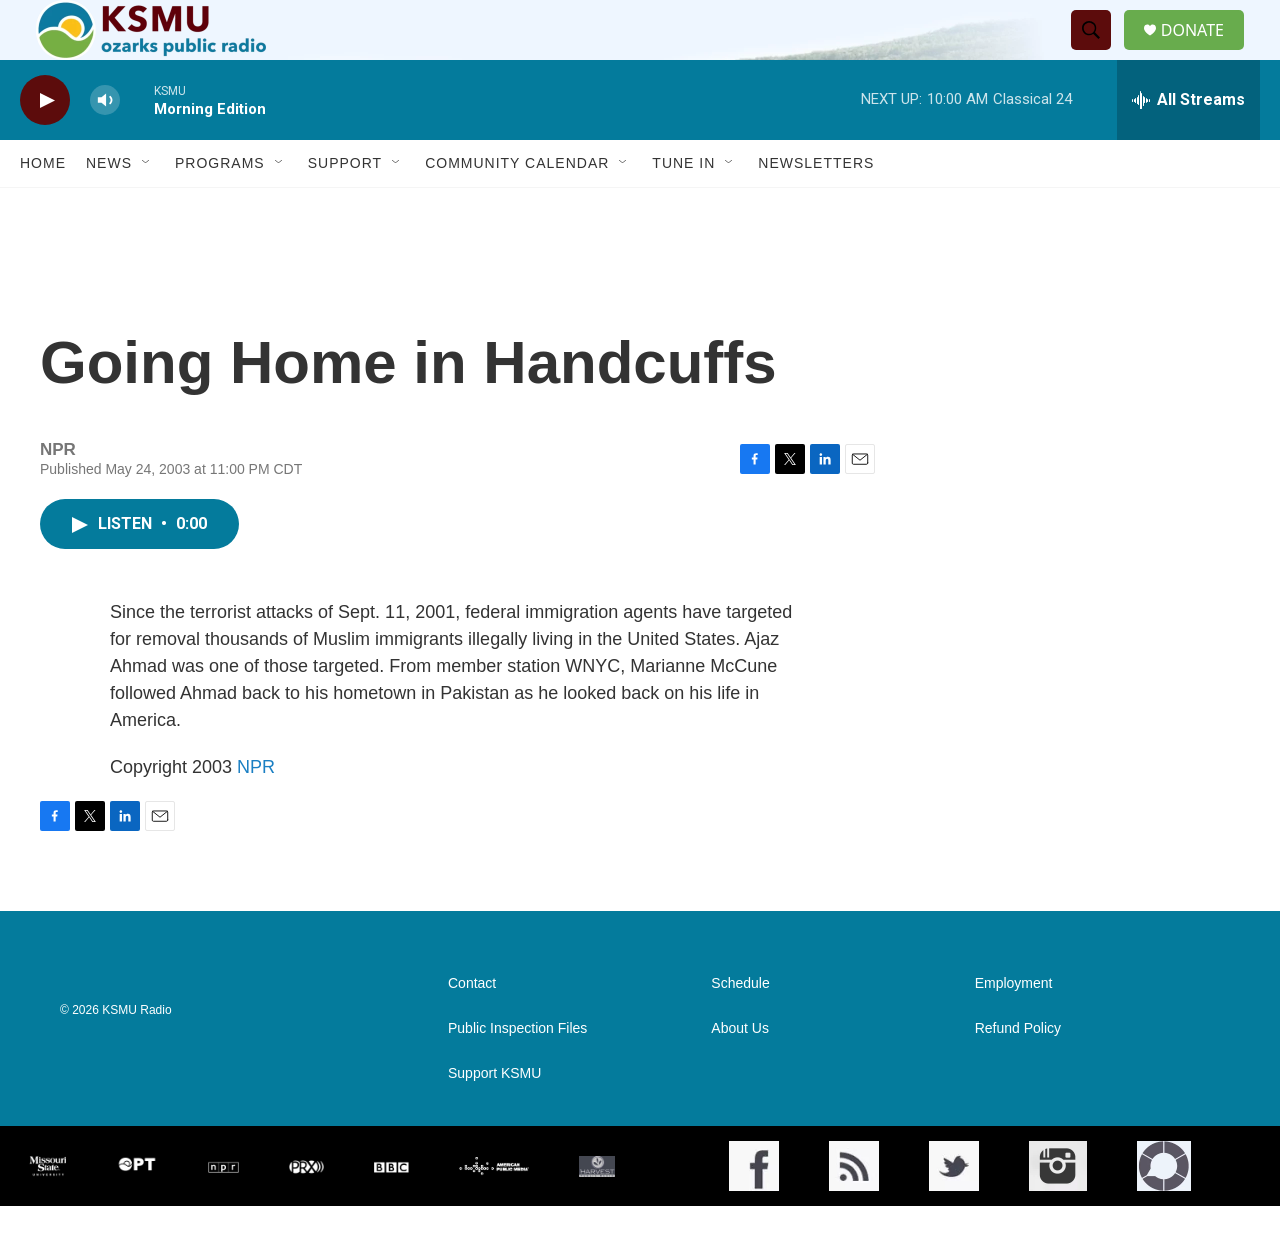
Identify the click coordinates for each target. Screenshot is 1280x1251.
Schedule (740, 1028)
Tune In (683, 208)
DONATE (1204, 52)
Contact (472, 1028)
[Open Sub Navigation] (147, 208)
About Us (740, 1073)
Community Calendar (517, 208)
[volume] (105, 145)
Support (345, 208)
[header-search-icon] (1099, 53)
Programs (220, 208)
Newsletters (816, 208)
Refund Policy (1018, 1073)
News (109, 208)
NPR (256, 812)
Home (43, 208)
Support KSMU (494, 1118)
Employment (1014, 1028)
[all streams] (1188, 145)
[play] (45, 145)
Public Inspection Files (517, 1073)
